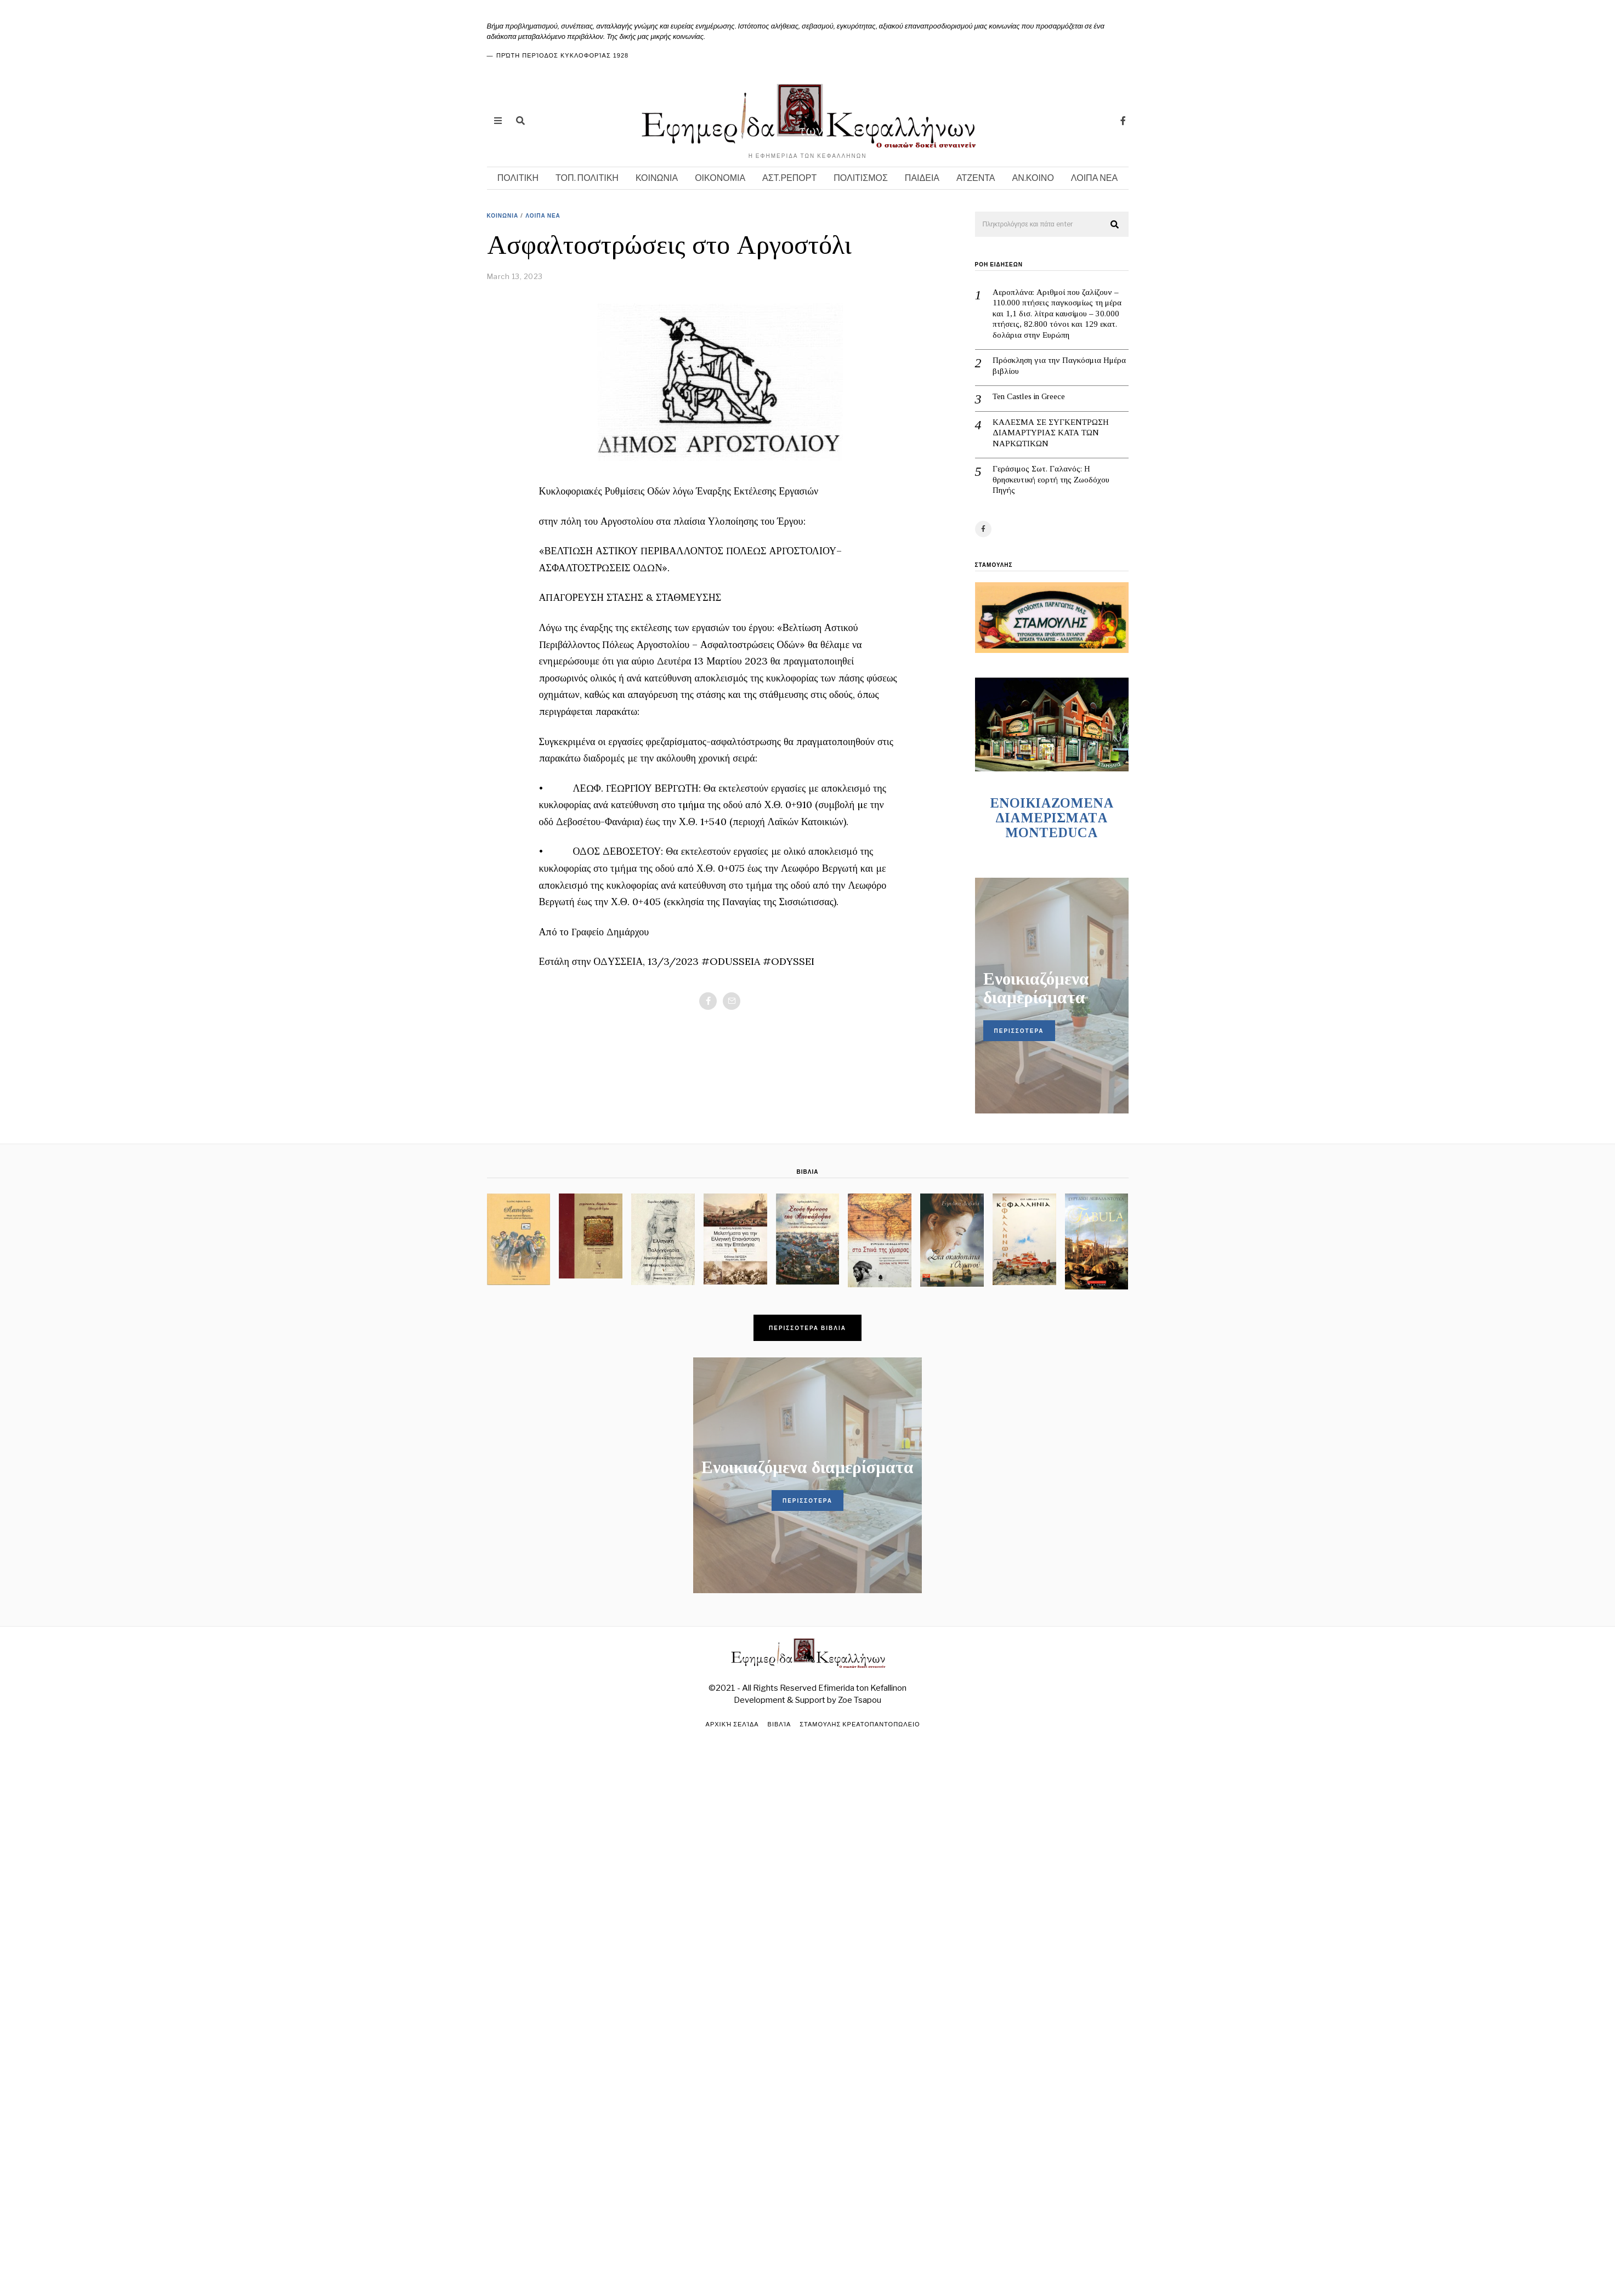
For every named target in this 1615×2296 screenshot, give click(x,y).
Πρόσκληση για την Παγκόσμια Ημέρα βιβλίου (1059, 366)
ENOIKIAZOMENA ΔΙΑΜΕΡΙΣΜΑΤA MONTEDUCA (1052, 817)
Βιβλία (779, 1724)
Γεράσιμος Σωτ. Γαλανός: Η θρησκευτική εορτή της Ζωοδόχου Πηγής (1051, 479)
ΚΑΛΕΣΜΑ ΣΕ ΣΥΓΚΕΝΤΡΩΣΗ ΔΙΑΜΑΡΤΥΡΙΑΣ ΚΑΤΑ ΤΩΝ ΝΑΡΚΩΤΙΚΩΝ (1051, 433)
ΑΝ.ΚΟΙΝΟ (1033, 178)
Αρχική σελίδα (732, 1724)
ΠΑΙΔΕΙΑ (922, 178)
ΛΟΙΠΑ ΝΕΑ (1094, 178)
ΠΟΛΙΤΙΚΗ (518, 178)
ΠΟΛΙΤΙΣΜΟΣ (861, 178)
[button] (1115, 225)
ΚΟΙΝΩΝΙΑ (657, 178)
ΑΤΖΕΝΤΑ (975, 178)
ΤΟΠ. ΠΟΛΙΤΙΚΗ (587, 178)
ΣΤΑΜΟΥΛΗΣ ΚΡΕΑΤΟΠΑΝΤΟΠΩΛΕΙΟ (860, 1724)
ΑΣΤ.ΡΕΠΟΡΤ (789, 178)
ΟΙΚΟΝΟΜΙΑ (720, 178)
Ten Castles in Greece (1029, 396)
